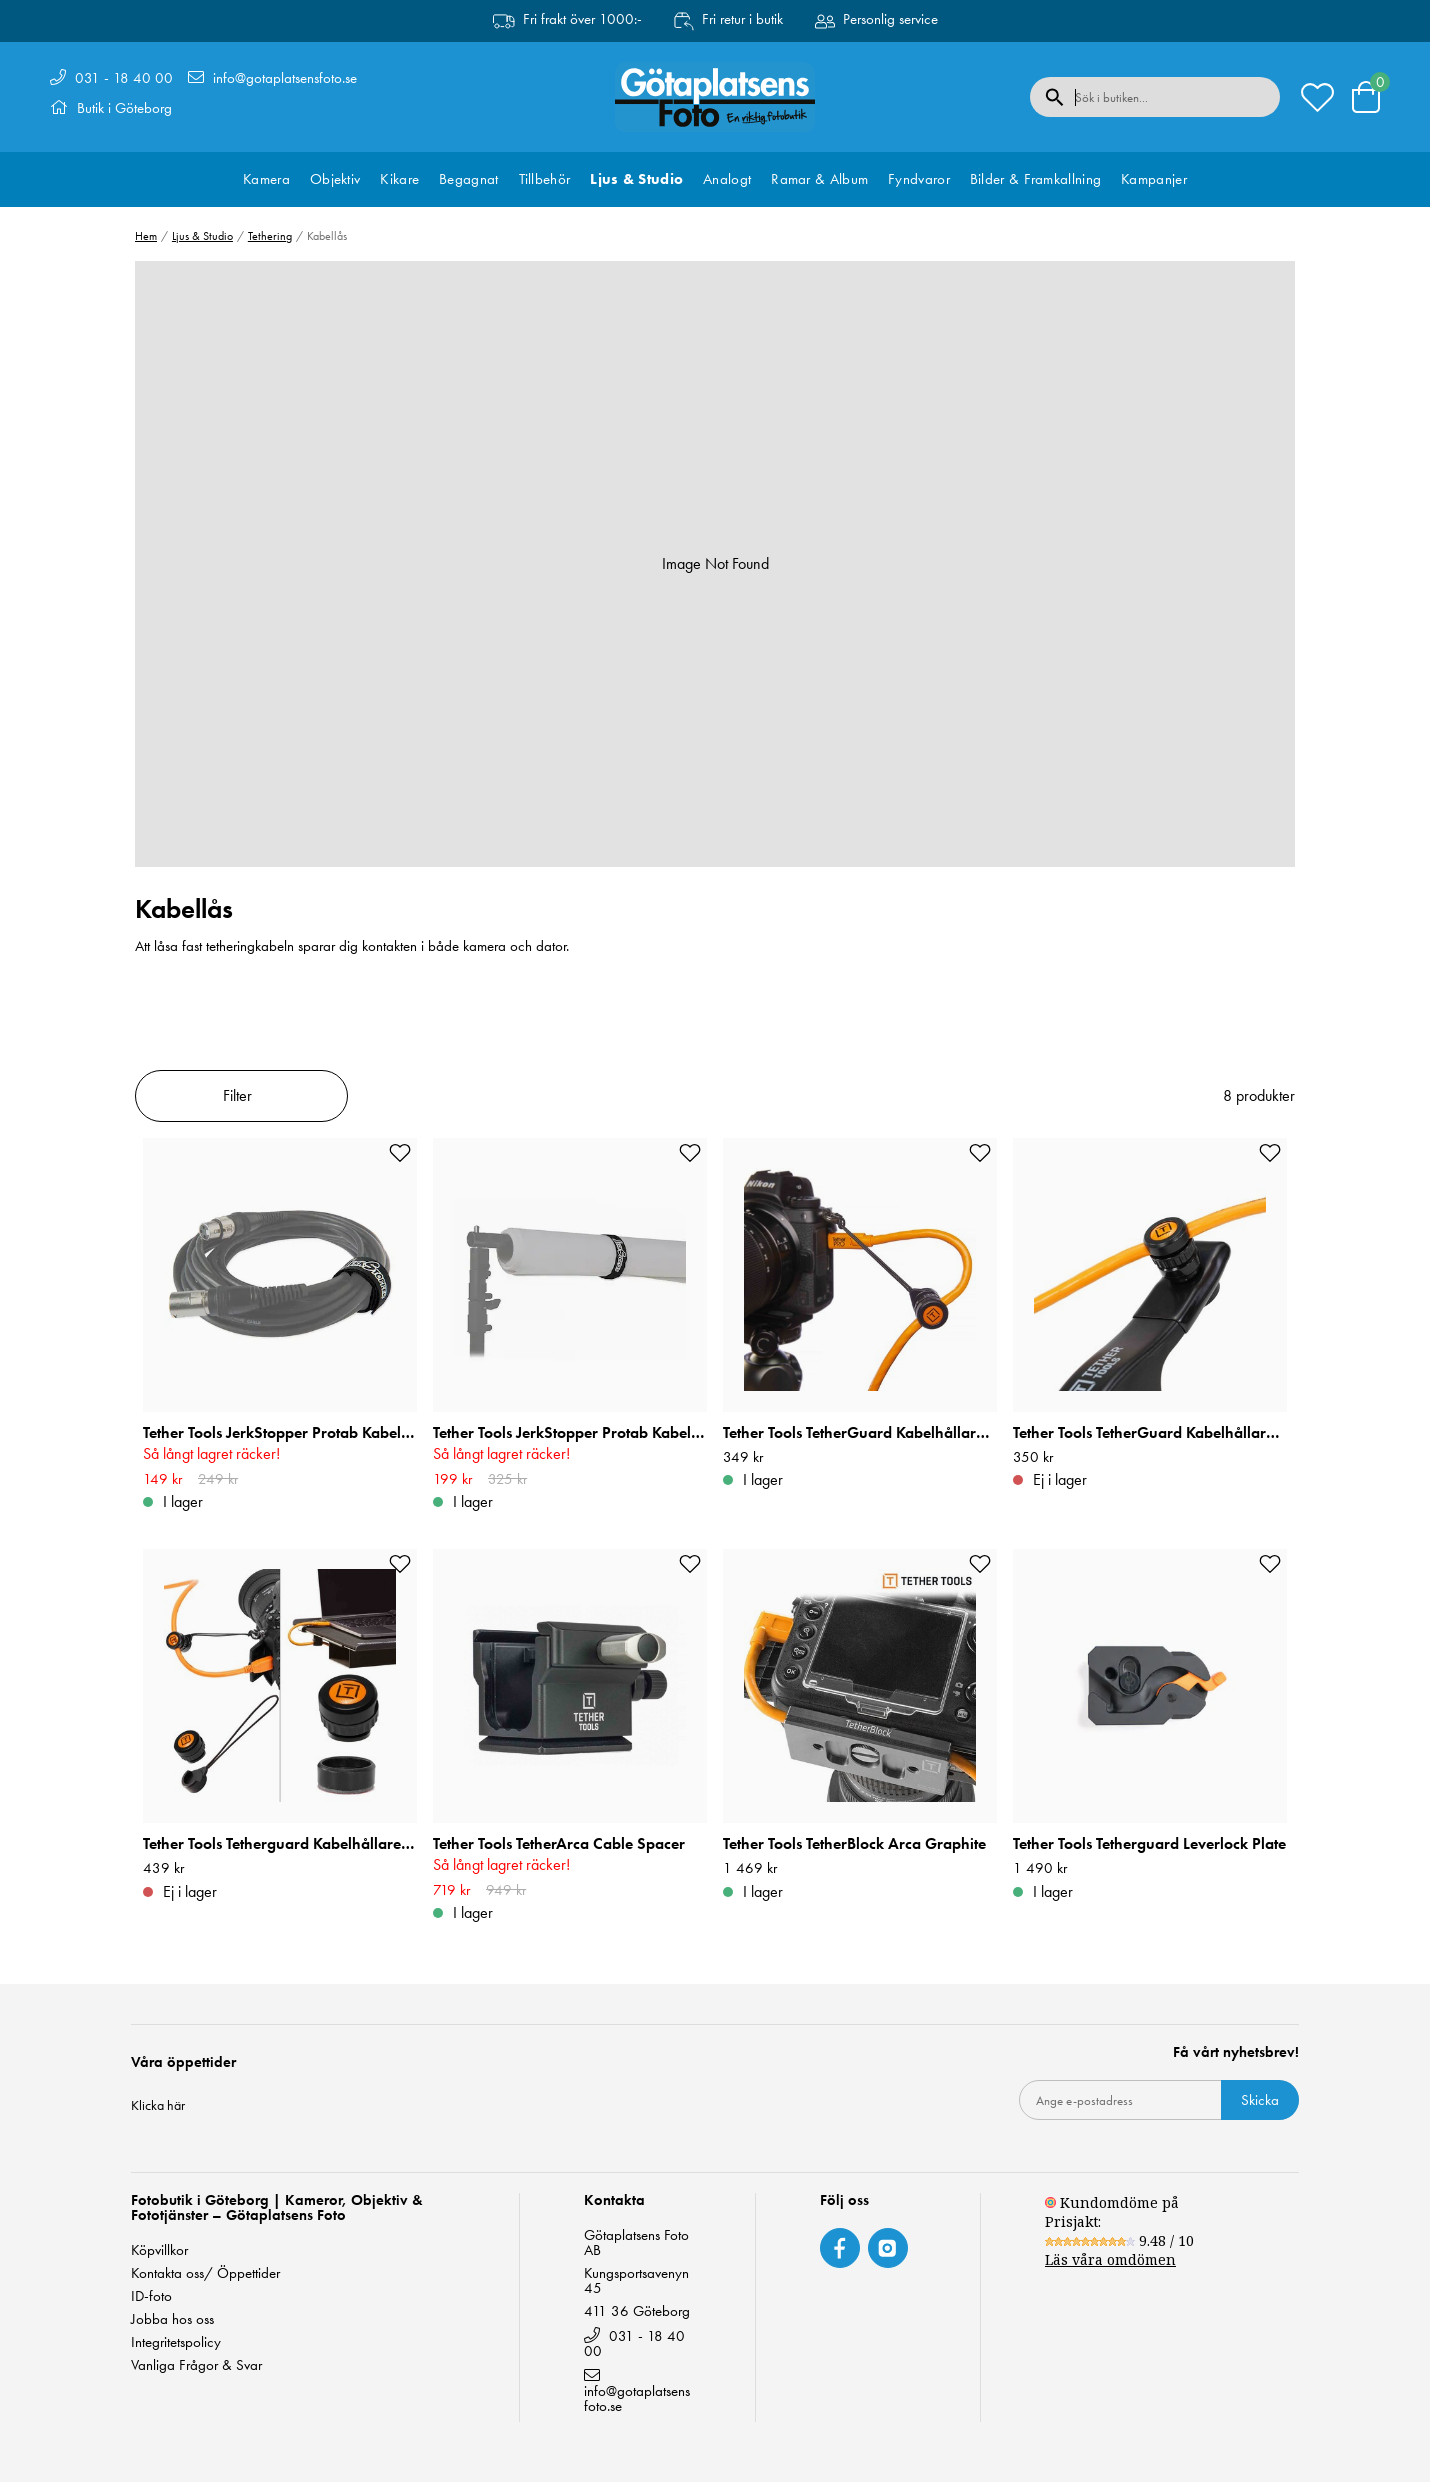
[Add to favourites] (400, 1153)
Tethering (270, 236)
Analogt (727, 179)
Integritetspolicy (176, 2342)
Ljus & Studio (636, 179)
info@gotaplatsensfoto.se (285, 78)
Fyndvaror (919, 179)
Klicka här (158, 2105)
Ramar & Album (819, 179)
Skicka (1260, 2100)
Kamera (266, 179)
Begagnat (468, 179)
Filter (237, 1095)
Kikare (399, 179)
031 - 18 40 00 (124, 78)
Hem (146, 236)
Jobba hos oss (172, 2319)
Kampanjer (1154, 179)
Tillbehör (545, 179)
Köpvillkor (159, 2250)
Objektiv (335, 179)
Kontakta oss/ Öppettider (205, 2273)
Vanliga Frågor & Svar (196, 2365)
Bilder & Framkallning (1035, 179)
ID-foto (151, 2296)
